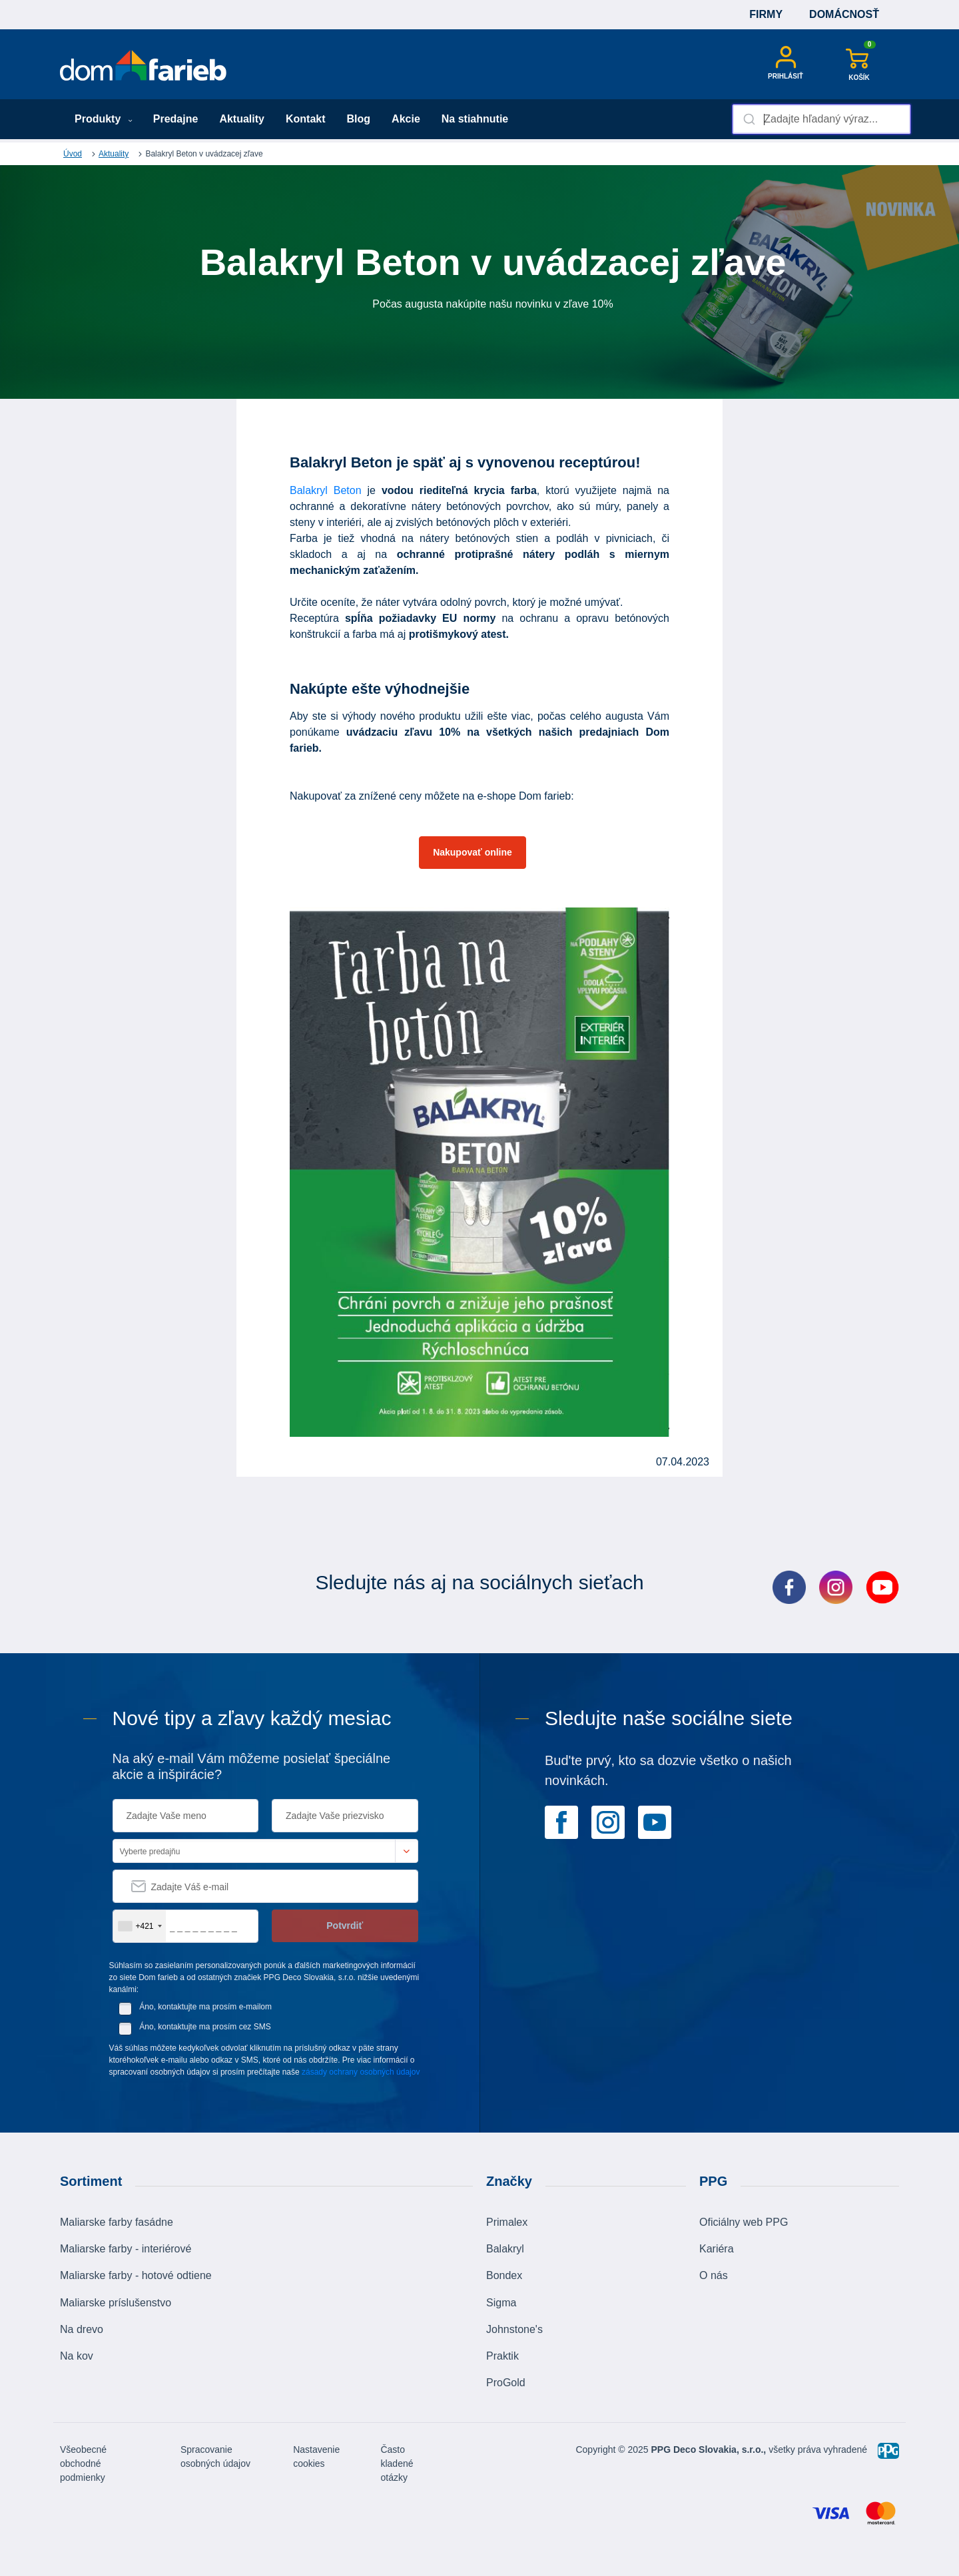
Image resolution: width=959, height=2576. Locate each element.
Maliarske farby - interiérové (125, 2248)
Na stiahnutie (475, 119)
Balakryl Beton (326, 490)
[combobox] (821, 119)
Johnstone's (514, 2329)
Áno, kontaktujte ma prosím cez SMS (204, 2026)
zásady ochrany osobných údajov (361, 2072)
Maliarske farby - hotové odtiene (136, 2275)
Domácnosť (844, 14)
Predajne (175, 119)
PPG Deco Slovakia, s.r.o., (709, 2449)
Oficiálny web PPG (743, 2222)
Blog (359, 119)
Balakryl (505, 2248)
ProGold (505, 2382)
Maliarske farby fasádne (116, 2222)
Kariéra (716, 2248)
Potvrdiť (344, 1925)
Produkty (104, 119)
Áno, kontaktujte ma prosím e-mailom (205, 2006)
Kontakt (306, 119)
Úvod (72, 153)
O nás (713, 2275)
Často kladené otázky (396, 2463)
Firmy (766, 14)
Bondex (504, 2275)
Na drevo (81, 2329)
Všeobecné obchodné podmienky (83, 2463)
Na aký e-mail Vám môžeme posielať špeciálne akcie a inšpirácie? (252, 1766)
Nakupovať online (472, 852)
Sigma (501, 2302)
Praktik (502, 2356)
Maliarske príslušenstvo (115, 2302)
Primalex (506, 2222)
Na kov (76, 2356)
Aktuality (241, 119)
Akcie (406, 119)
